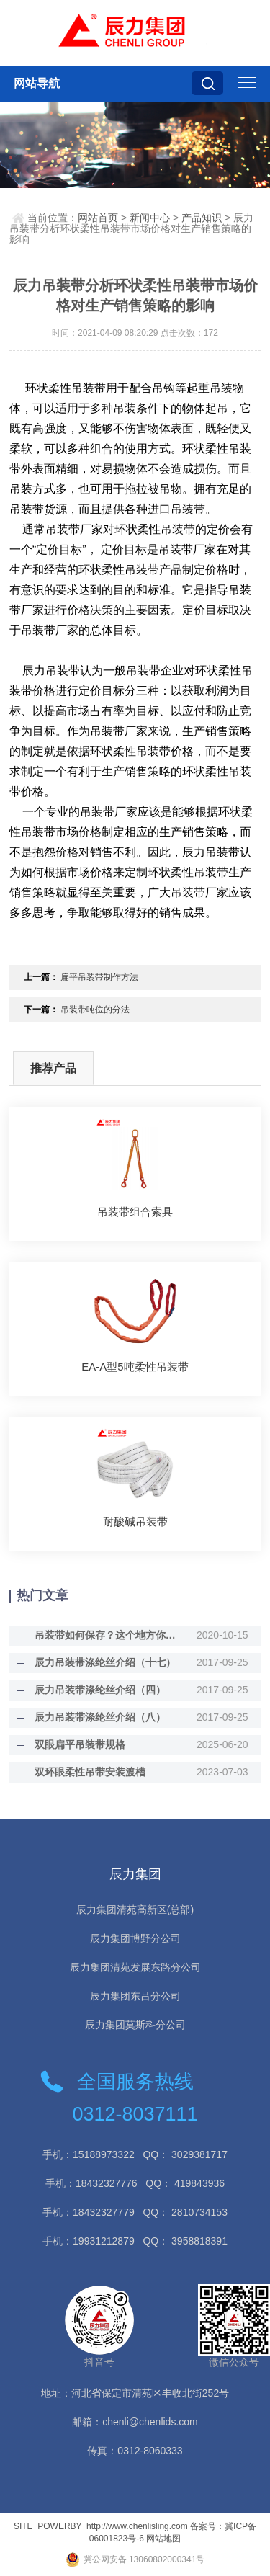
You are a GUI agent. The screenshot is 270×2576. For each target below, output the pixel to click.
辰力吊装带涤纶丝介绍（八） (100, 1717)
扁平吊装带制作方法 (99, 977)
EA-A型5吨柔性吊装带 (134, 1366)
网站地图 (163, 2538)
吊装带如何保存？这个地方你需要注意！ (107, 1635)
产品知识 (201, 217)
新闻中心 (150, 217)
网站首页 (98, 217)
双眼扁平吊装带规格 (80, 1744)
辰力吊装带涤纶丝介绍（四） (100, 1689)
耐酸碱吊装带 (135, 1521)
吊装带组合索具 (135, 1211)
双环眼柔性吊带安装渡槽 (90, 1772)
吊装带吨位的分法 (95, 1009)
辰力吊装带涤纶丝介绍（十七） (105, 1662)
